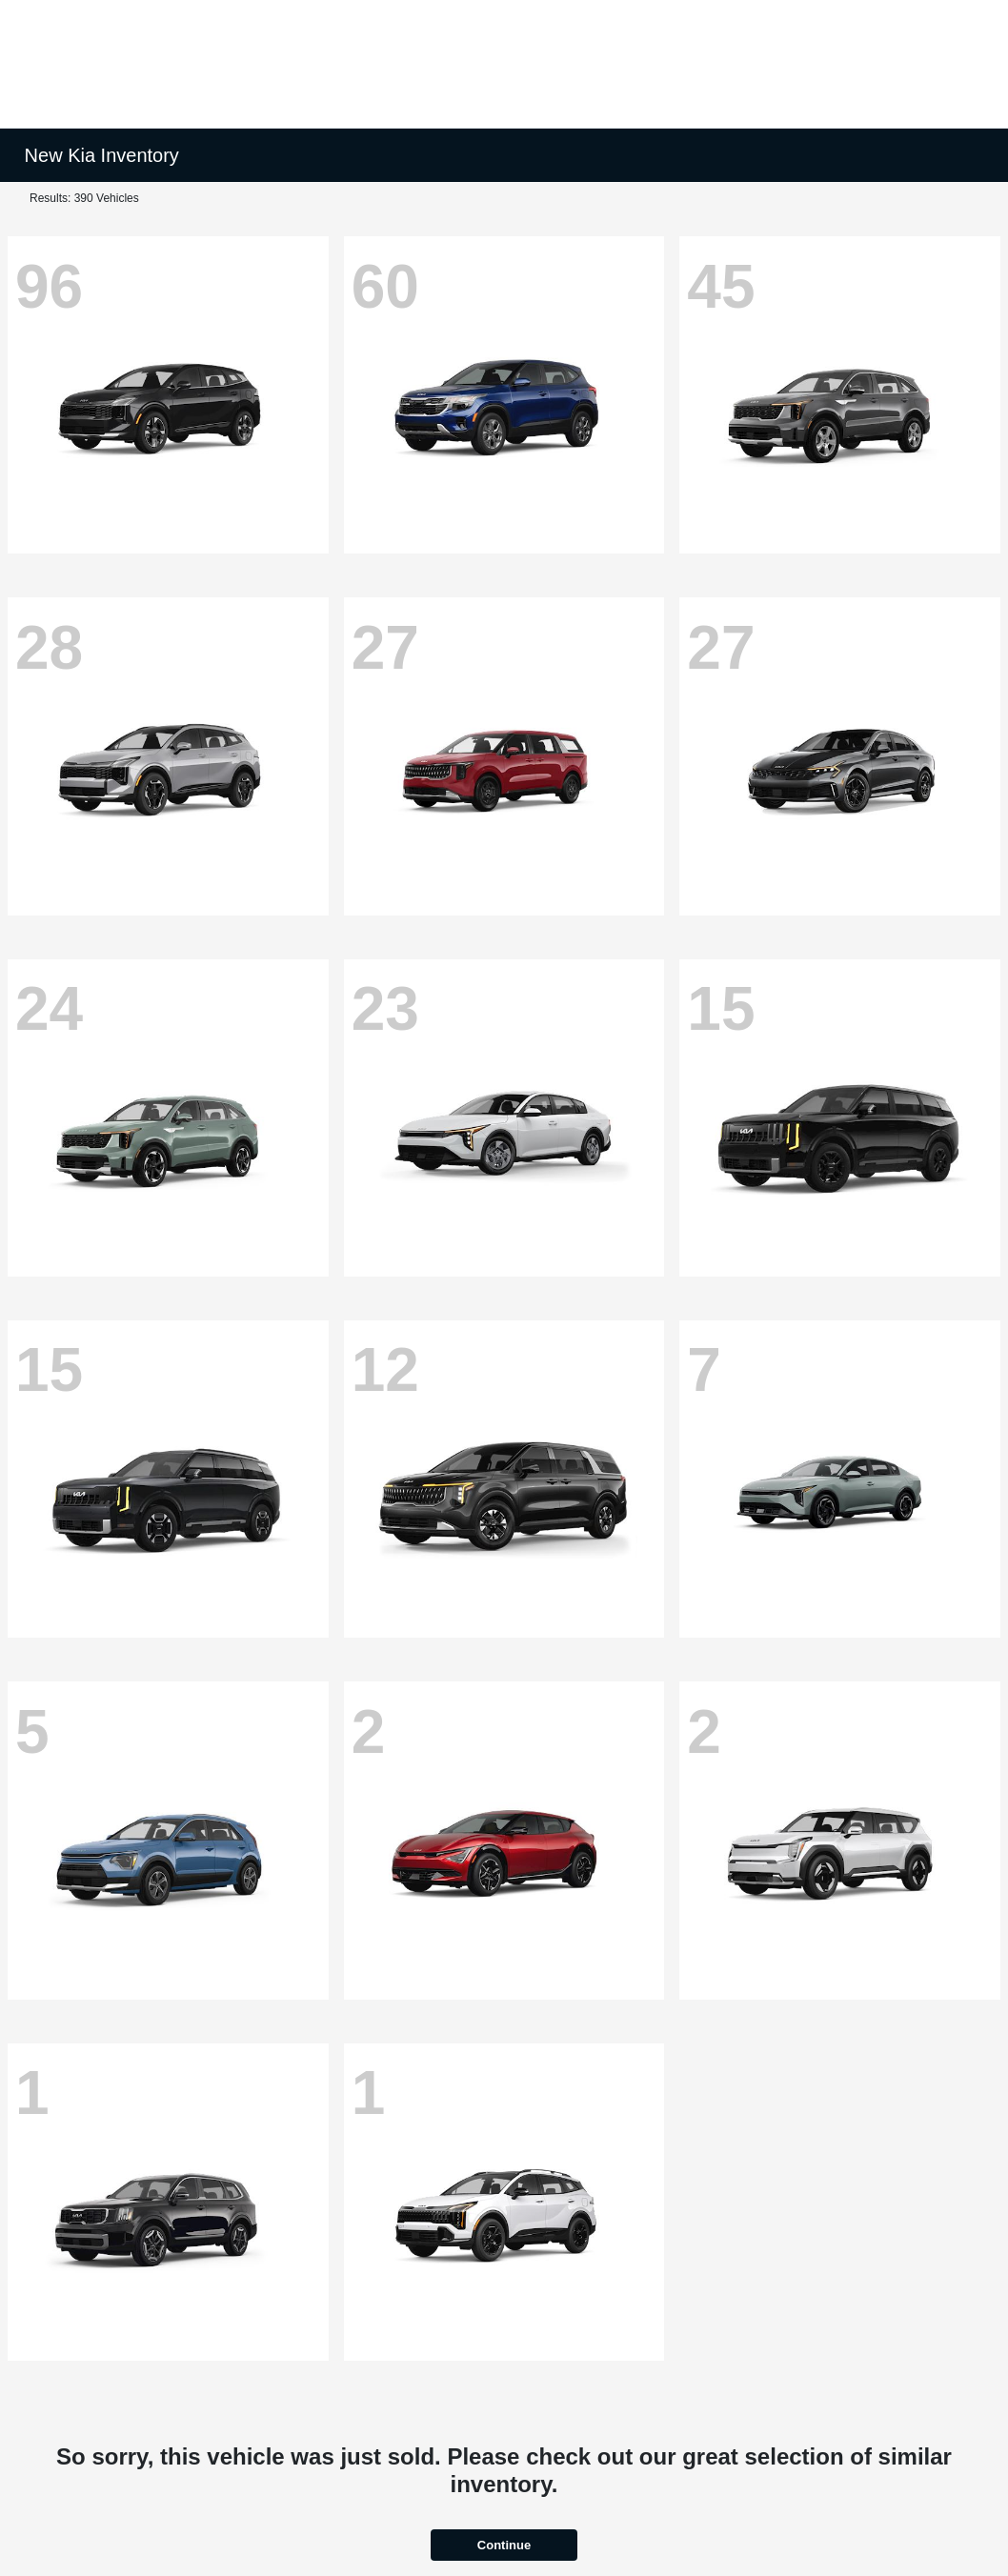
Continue (504, 2545)
